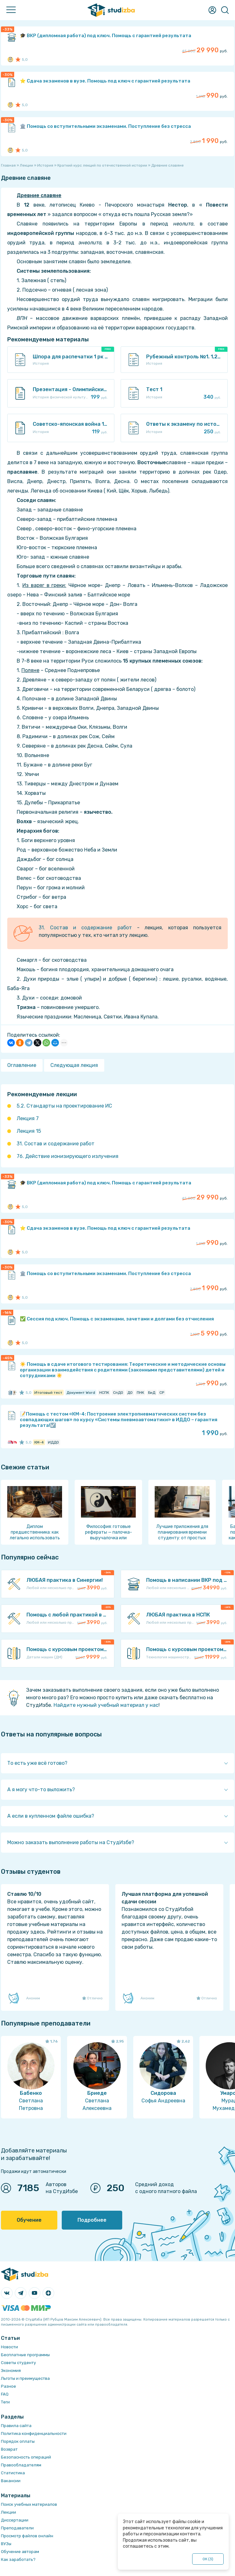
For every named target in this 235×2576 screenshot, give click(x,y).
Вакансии (10, 2480)
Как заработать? (18, 2559)
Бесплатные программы (25, 2354)
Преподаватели (17, 2528)
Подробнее (91, 2220)
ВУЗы (6, 2543)
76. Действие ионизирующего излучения (67, 1156)
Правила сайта (16, 2425)
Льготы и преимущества (25, 2378)
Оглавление (21, 1065)
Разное (8, 2386)
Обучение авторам (20, 2551)
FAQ (5, 2394)
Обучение (29, 2220)
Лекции (8, 2512)
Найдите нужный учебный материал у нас (106, 1705)
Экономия (11, 2370)
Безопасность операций (26, 2457)
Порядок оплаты (18, 2441)
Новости (9, 2347)
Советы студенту (18, 2362)
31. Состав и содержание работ (85, 928)
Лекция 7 (28, 1118)
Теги (5, 2402)
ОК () (208, 2559)
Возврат (9, 2449)
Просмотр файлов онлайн (27, 2535)
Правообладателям (21, 2465)
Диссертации (14, 2520)
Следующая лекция (74, 1065)
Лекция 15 (29, 1131)
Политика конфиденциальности (33, 2433)
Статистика (13, 2473)
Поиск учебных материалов (29, 2504)
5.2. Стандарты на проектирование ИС (64, 1106)
